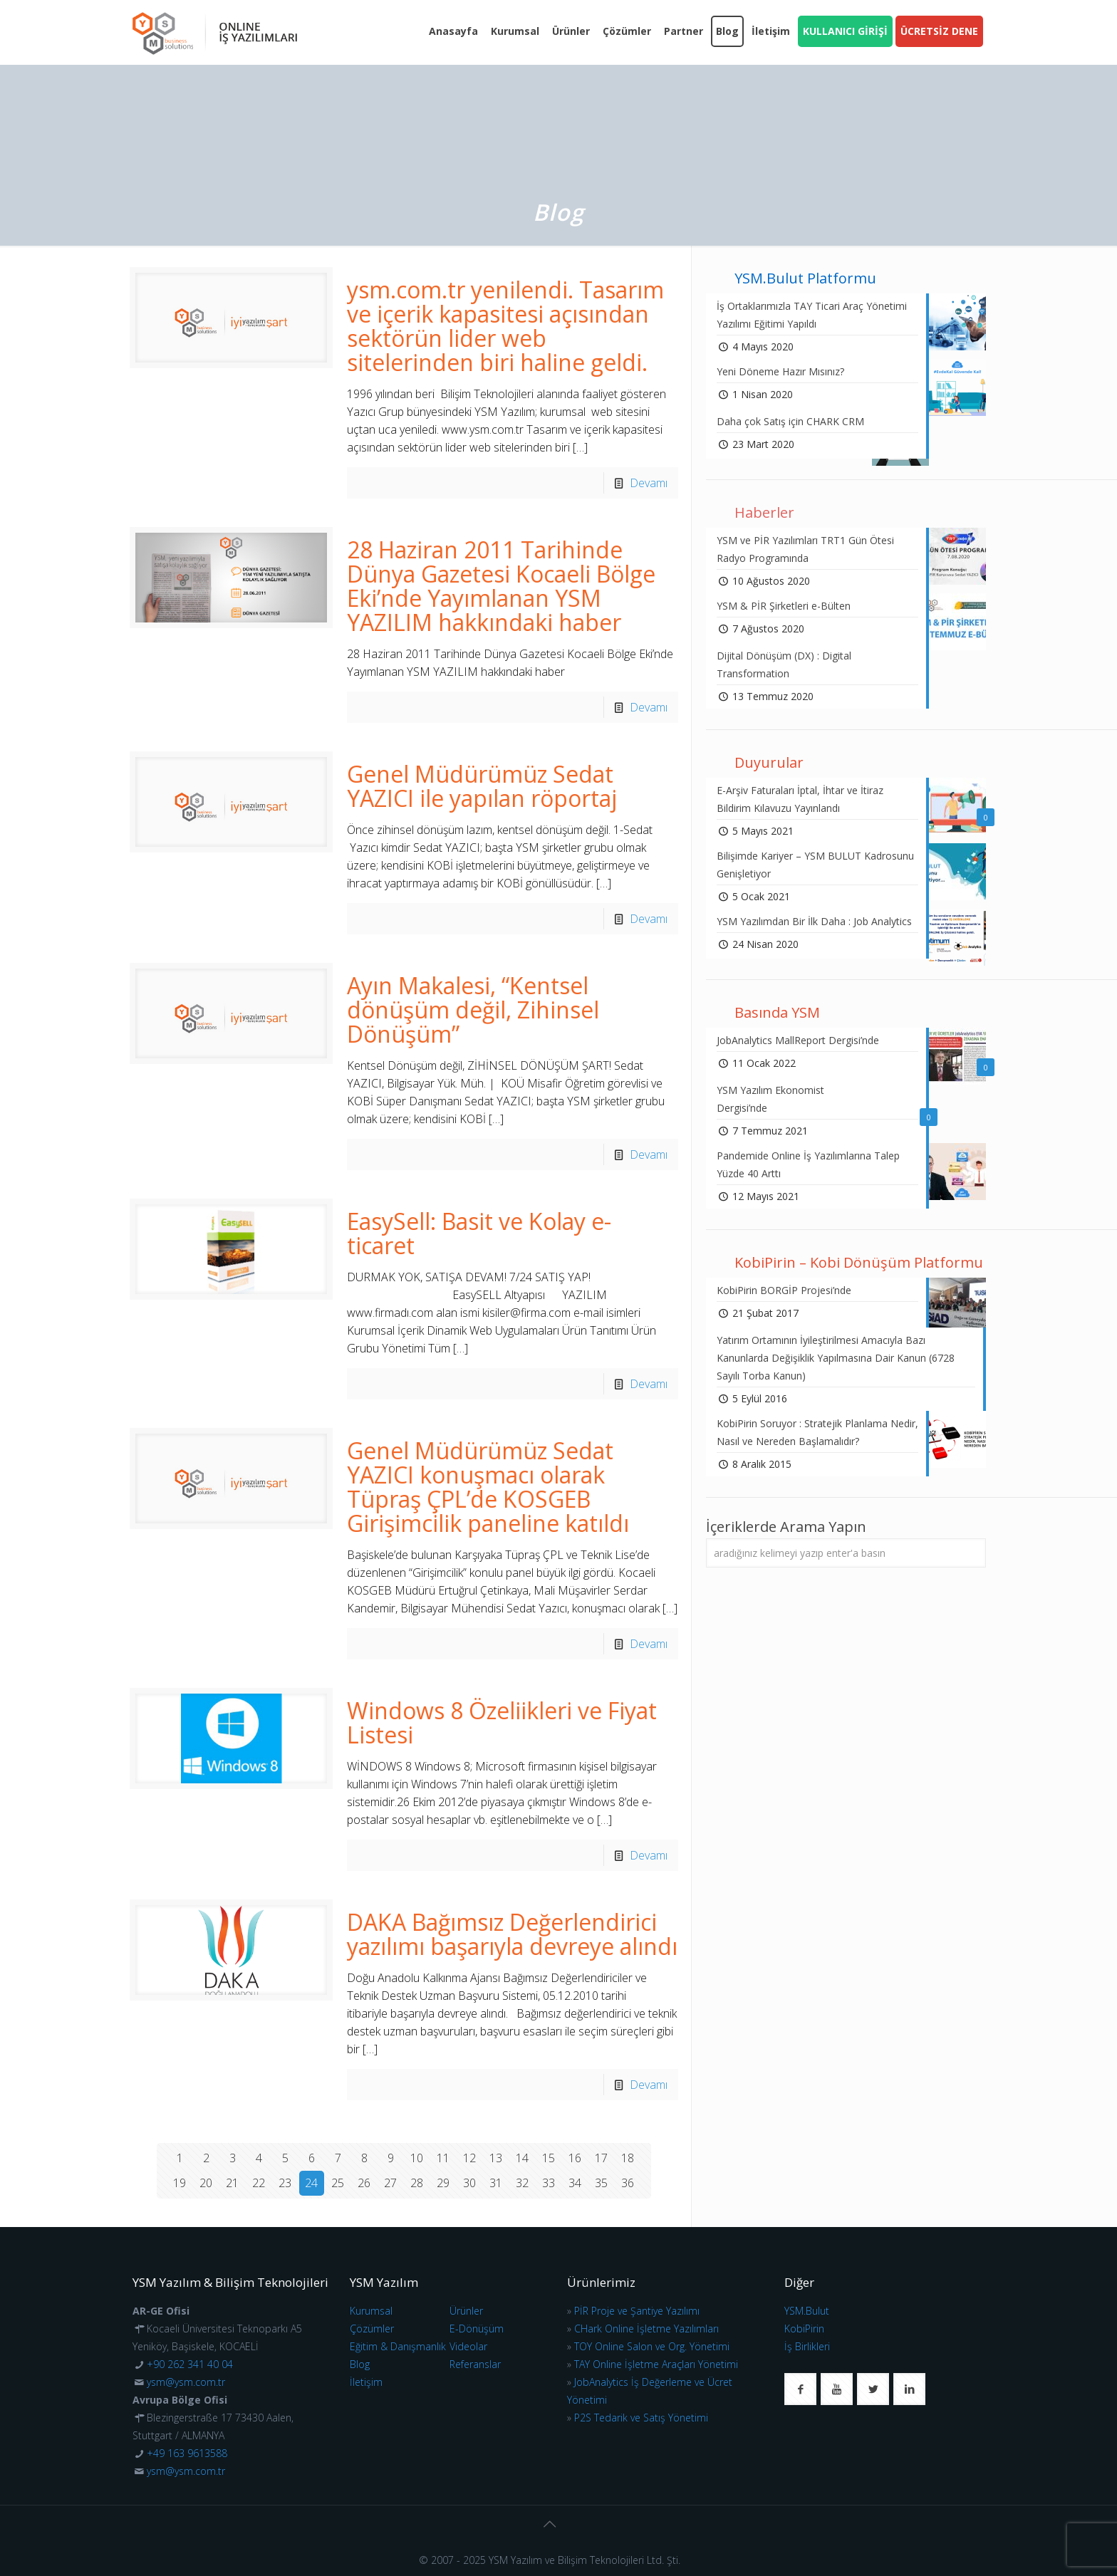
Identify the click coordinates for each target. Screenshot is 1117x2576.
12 (469, 2158)
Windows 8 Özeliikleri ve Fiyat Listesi (502, 1722)
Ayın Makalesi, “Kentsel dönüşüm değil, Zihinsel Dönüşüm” (473, 1009)
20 (205, 2183)
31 (495, 2183)
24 (311, 2183)
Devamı (648, 483)
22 (258, 2183)
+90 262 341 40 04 (190, 2364)
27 (390, 2183)
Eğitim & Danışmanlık (398, 2346)
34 (574, 2183)
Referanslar (475, 2364)
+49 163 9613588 (187, 2453)
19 (179, 2183)
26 (364, 2183)
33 (548, 2183)
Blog (360, 2364)
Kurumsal (371, 2310)
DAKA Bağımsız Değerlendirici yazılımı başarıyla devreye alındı (512, 1934)
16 (574, 2158)
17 (601, 2158)
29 (443, 2183)
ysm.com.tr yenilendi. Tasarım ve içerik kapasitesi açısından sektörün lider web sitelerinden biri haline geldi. (505, 325)
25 (337, 2183)
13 (495, 2158)
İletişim (366, 2382)
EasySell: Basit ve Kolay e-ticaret (479, 1233)
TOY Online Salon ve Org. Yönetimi (651, 2346)
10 (416, 2158)
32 (522, 2183)
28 (416, 2183)
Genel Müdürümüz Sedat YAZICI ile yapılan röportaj (482, 785)
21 (232, 2183)
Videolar (468, 2346)
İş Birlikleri (807, 2346)
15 (548, 2158)
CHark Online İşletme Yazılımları (646, 2328)
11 (443, 2158)
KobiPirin (804, 2328)
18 (627, 2158)
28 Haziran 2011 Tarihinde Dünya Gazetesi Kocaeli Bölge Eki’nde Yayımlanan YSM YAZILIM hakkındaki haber (501, 585)
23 (285, 2183)
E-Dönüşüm (477, 2328)
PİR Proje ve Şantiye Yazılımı (637, 2310)
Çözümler (372, 2328)
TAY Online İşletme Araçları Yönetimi (656, 2364)
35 (601, 2183)
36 (627, 2183)
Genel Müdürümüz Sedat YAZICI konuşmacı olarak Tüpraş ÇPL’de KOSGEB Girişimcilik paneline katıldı (488, 1486)
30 (469, 2183)
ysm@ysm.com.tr (186, 2382)
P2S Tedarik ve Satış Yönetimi (641, 2417)
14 (522, 2158)
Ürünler (466, 2310)
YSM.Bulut (806, 2310)
